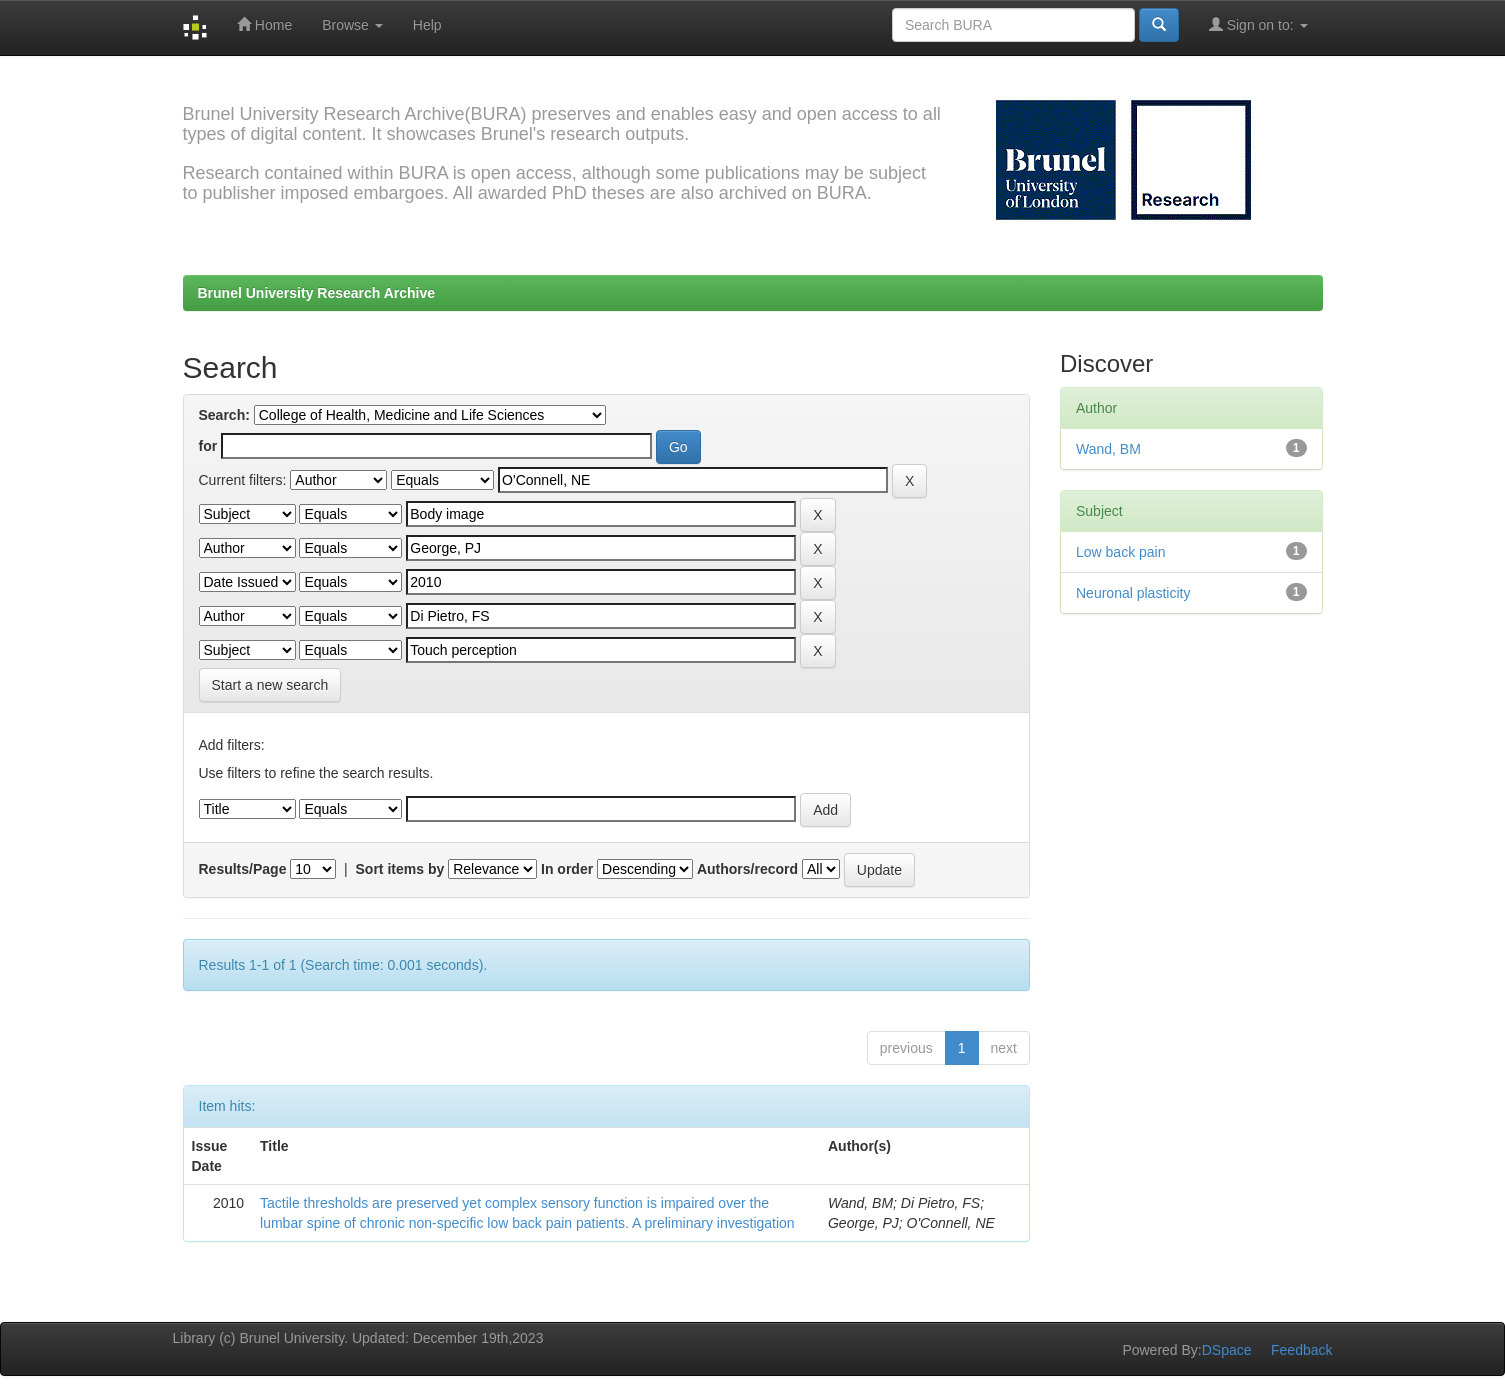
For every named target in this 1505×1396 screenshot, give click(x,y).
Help (427, 25)
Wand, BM (1108, 449)
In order (567, 869)
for (208, 446)
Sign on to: (1258, 24)
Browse (352, 25)
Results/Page (243, 869)
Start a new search (270, 685)
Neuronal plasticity (1133, 593)
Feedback (1301, 1350)
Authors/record (747, 869)
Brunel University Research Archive (317, 293)
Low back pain (1121, 552)
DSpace (1227, 1350)
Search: (224, 415)
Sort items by (400, 869)
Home (264, 24)
